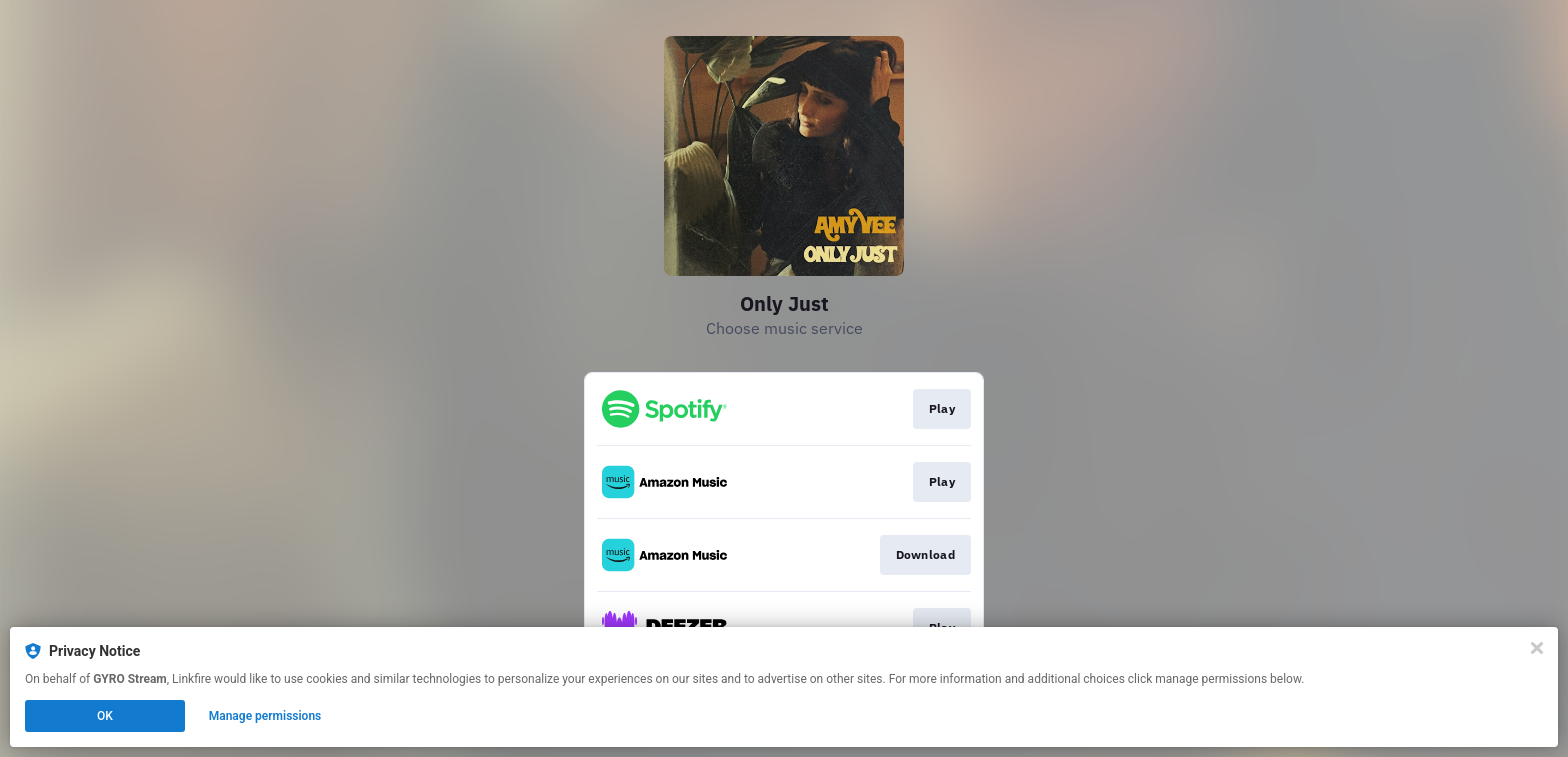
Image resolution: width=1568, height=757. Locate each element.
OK (105, 716)
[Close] (1537, 648)
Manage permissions (265, 716)
